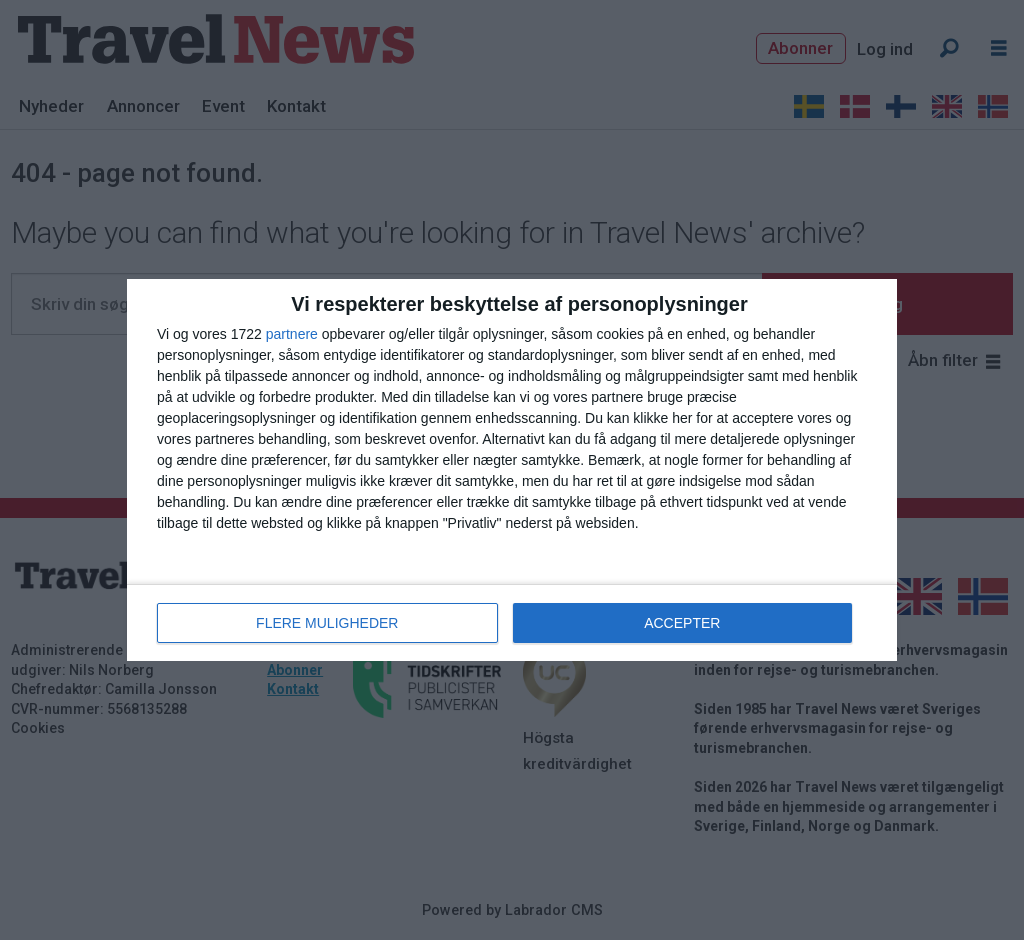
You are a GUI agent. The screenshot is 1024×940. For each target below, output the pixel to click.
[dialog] (512, 470)
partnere (292, 334)
